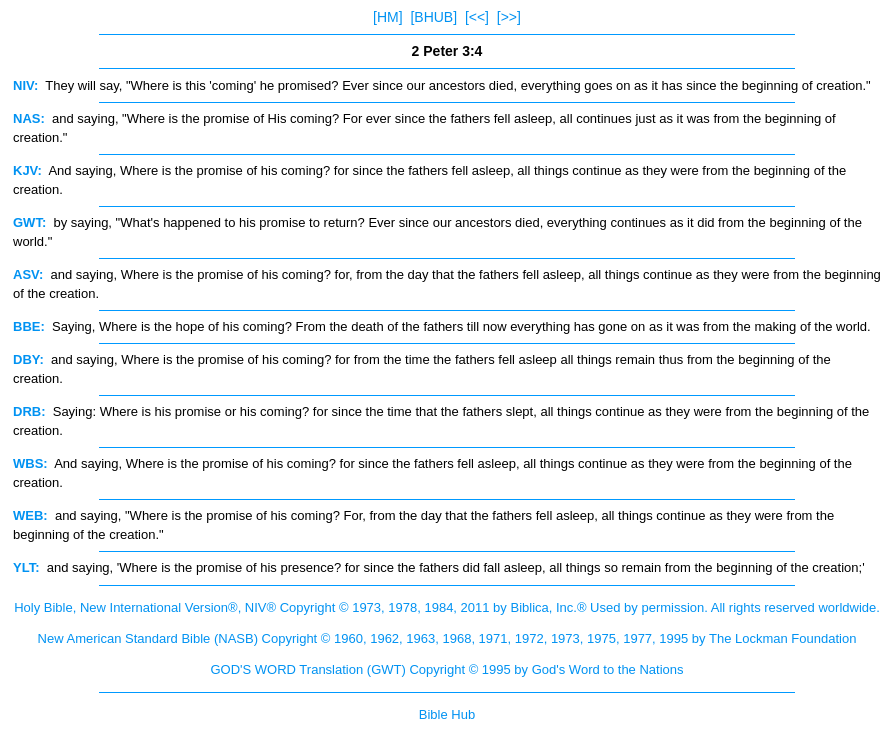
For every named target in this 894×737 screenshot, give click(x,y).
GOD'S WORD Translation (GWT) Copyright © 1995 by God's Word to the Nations (446, 669)
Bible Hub (447, 714)
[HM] (388, 17)
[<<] (477, 17)
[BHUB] (433, 17)
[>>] (509, 17)
